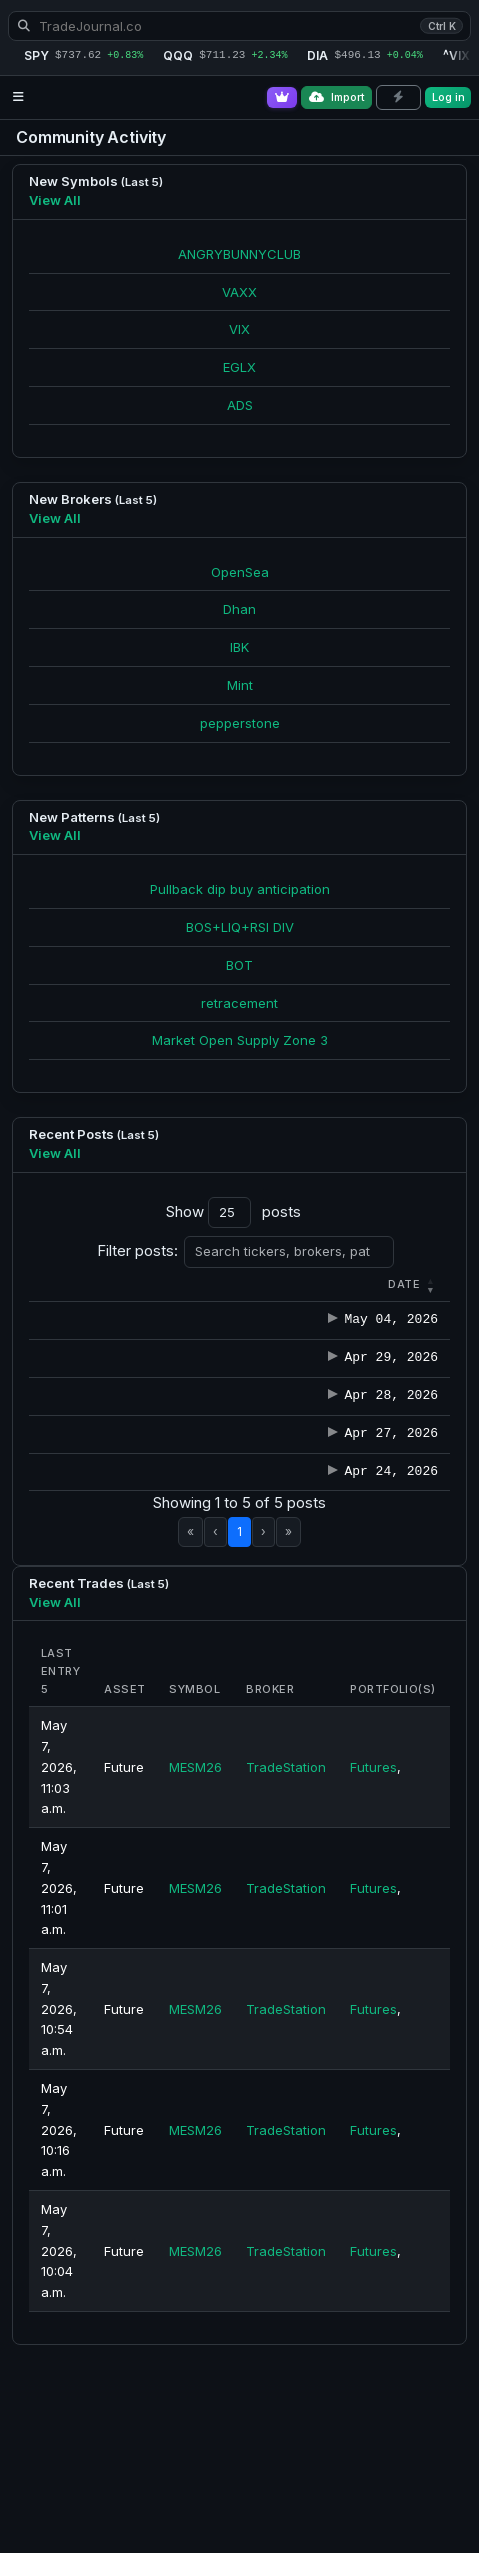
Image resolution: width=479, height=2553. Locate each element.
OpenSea (240, 572)
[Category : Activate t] (167, 1285)
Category (158, 1284)
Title (342, 1284)
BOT (239, 965)
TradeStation (286, 1975)
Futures (373, 1975)
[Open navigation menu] (18, 97)
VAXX (239, 292)
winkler (254, 1341)
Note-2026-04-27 (380, 1579)
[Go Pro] (282, 97)
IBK (239, 647)
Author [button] (257, 1284)
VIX (239, 329)
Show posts (233, 1213)
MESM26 (195, 1975)
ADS (240, 405)
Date (67, 1284)
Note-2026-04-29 (380, 1421)
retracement (239, 1003)
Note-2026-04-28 (380, 1500)
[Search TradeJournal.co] (239, 26)
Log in (448, 97)
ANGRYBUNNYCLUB (239, 254)
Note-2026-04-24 (380, 1659)
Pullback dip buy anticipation (240, 889)
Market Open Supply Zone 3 (240, 1040)
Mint (240, 685)
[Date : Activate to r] (71, 1285)
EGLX (239, 367)
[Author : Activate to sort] (266, 1285)
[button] (67, 1284)
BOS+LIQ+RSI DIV (240, 927)
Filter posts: (137, 1250)
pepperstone (240, 723)
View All (55, 200)
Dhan (239, 609)
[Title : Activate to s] (381, 1285)
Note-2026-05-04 (380, 1341)
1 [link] (239, 1739)
